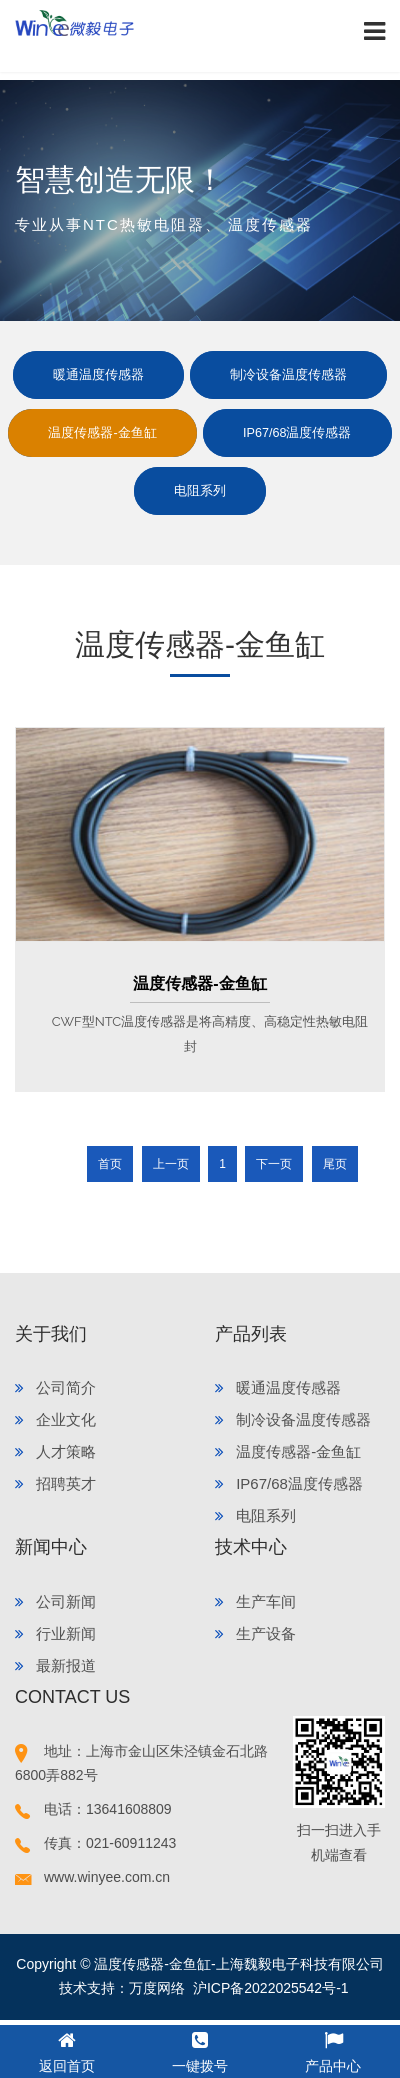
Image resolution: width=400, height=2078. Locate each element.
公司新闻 (55, 1601)
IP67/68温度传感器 (297, 433)
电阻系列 (200, 491)
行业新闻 (55, 1633)
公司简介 (55, 1387)
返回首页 (67, 2049)
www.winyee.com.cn (92, 1877)
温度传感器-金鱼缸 (102, 433)
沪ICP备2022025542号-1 (271, 1988)
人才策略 (55, 1451)
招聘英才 (55, 1483)
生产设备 (255, 1633)
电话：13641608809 (93, 1809)
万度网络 (157, 1988)
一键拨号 (200, 2049)
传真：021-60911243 (95, 1843)
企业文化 (55, 1419)
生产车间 (255, 1601)
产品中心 (333, 2049)
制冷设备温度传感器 (288, 375)
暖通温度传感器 (98, 375)
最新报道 (55, 1665)
